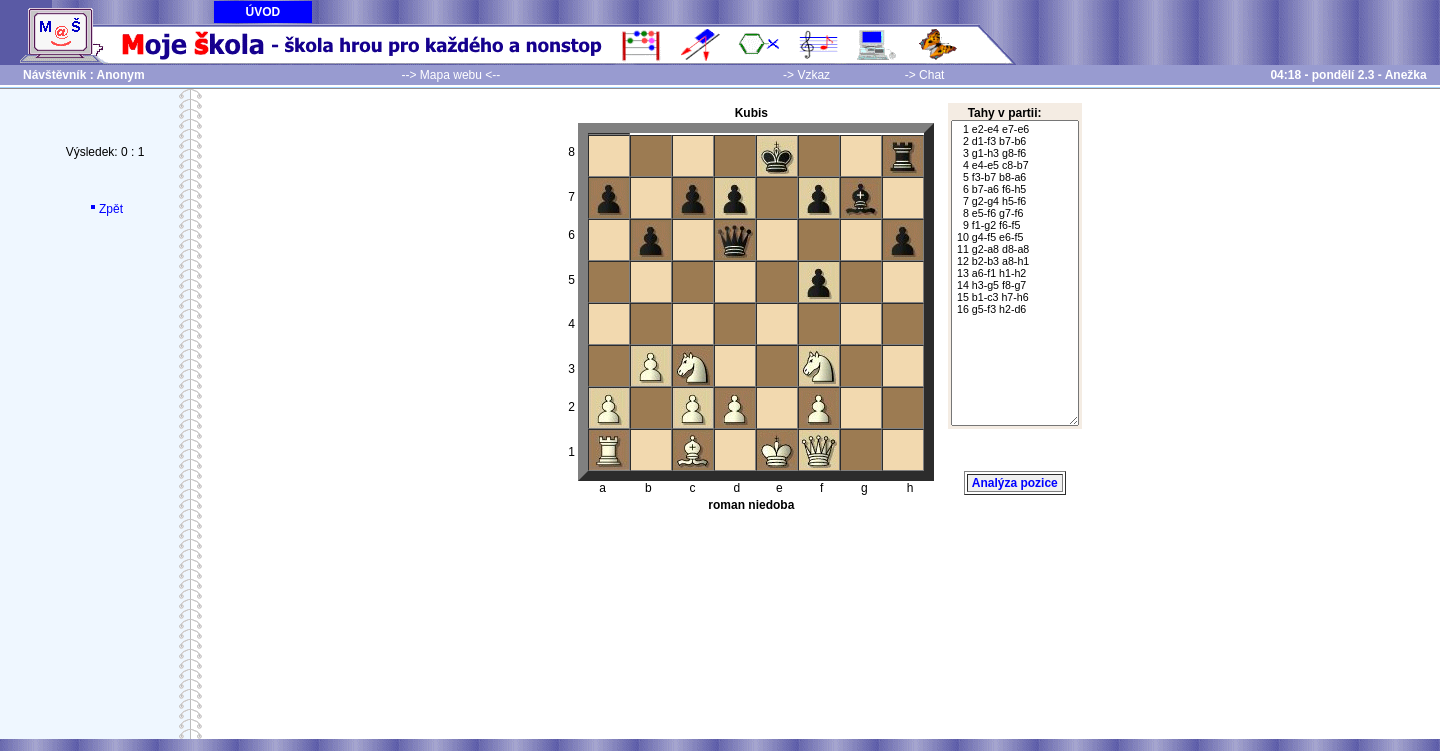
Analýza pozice (1015, 483)
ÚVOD (263, 12)
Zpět (105, 209)
